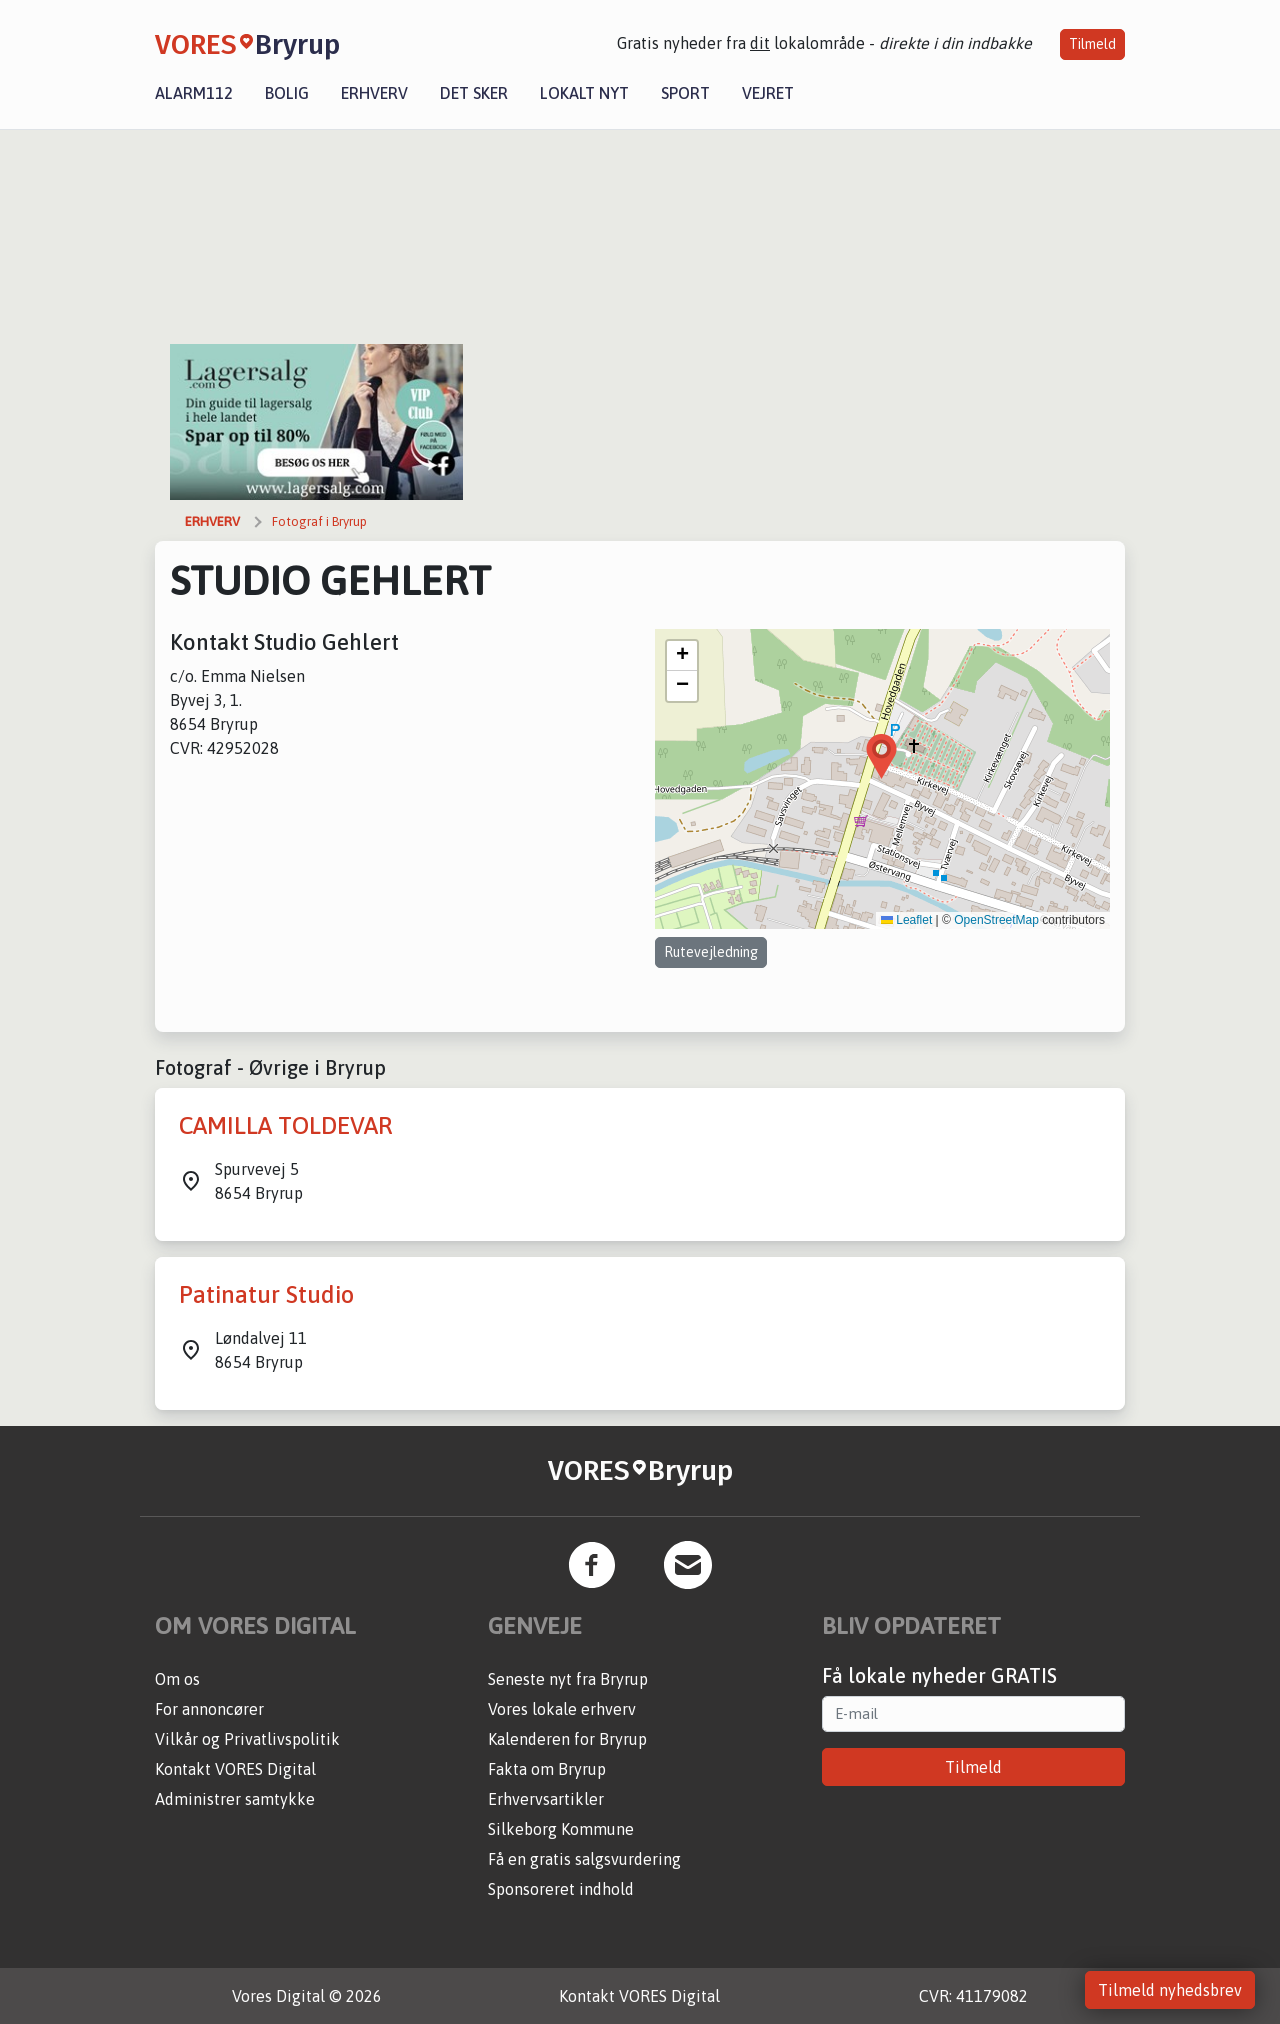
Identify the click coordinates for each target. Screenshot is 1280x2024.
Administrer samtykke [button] (235, 1799)
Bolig (287, 93)
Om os (177, 1679)
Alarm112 (194, 93)
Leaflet (906, 920)
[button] (881, 756)
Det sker (474, 93)
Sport (685, 93)
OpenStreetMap (996, 920)
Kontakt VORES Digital (235, 1769)
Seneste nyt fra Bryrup (568, 1679)
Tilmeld (1092, 44)
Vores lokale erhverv (562, 1709)
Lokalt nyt (584, 93)
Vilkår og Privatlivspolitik (247, 1739)
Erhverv (374, 93)
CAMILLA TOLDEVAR (285, 1125)
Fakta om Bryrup (547, 1769)
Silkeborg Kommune (561, 1829)
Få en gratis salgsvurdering (584, 1859)
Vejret (768, 93)
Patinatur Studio (266, 1294)
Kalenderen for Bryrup (567, 1739)
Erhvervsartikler (546, 1799)
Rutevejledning (711, 952)
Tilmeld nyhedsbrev (1170, 1990)
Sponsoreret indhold (561, 1889)
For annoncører (209, 1709)
